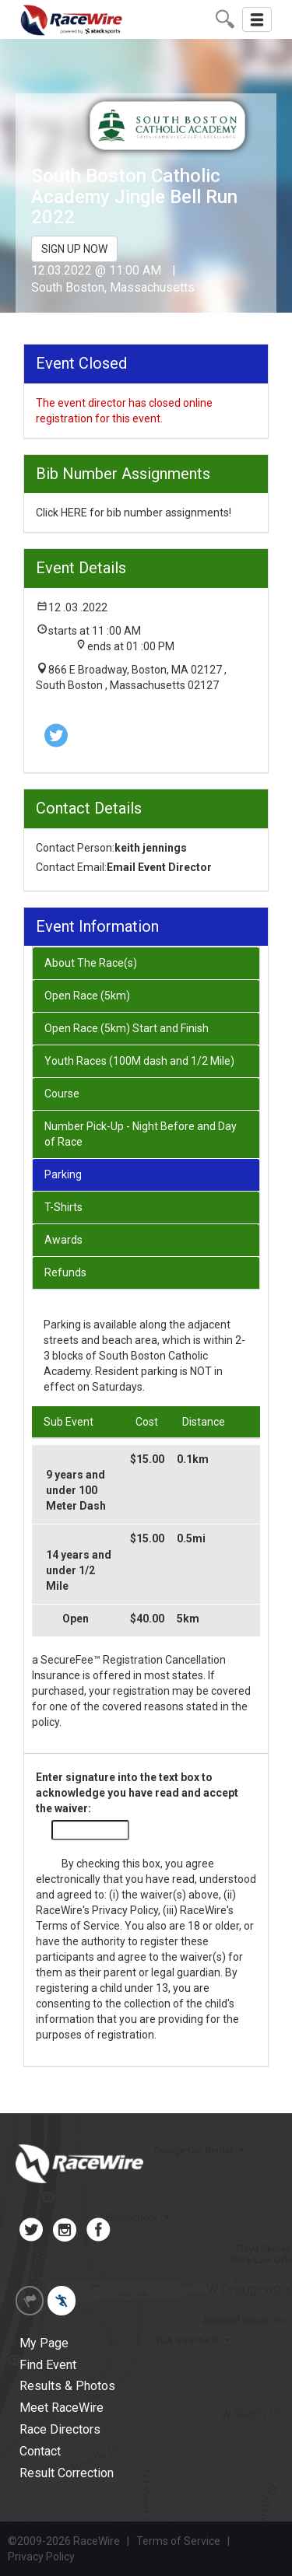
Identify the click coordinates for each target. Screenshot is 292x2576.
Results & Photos (67, 2385)
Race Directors (59, 2429)
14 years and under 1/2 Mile (78, 1570)
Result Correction (66, 2473)
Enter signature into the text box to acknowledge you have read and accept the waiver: (137, 1793)
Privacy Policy (125, 1910)
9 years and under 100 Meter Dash (76, 1490)
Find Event (47, 2364)
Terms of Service (78, 1926)
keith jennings (150, 848)
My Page (44, 2343)
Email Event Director (159, 867)
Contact (40, 2451)
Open (75, 1618)
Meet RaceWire (61, 2407)
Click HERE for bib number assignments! (133, 512)
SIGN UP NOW (74, 249)
